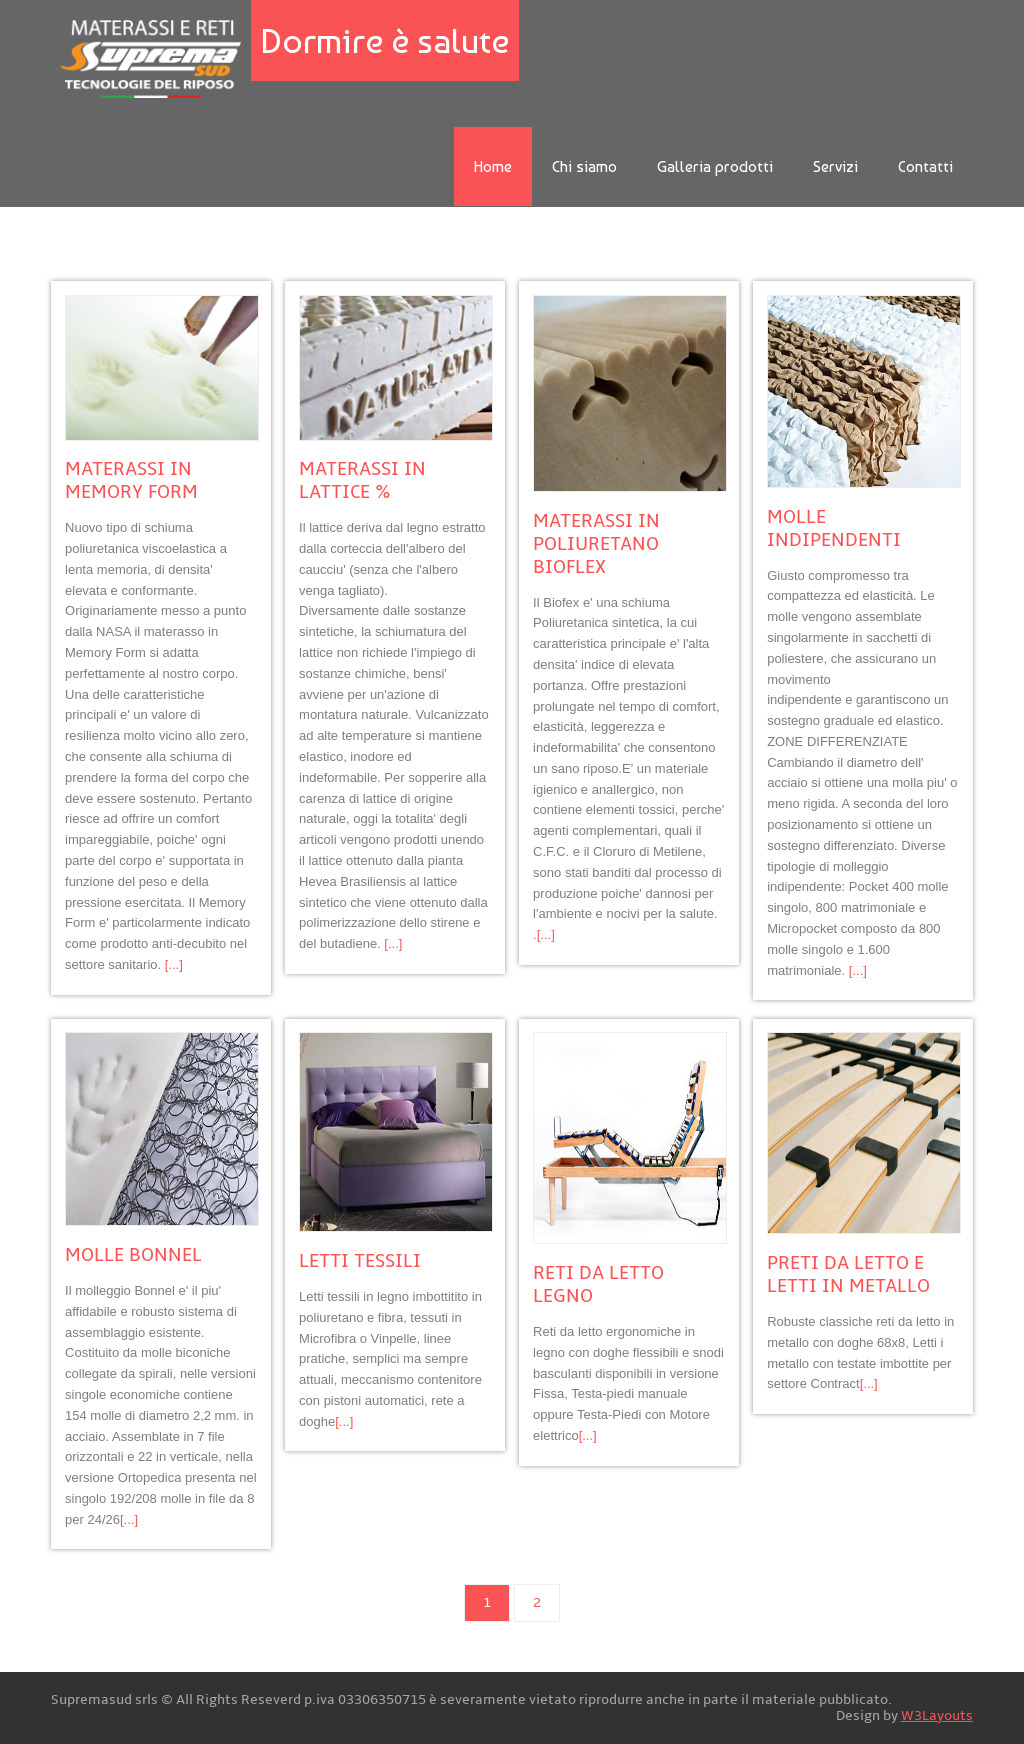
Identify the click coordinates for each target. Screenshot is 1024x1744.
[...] (174, 964)
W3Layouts (937, 1716)
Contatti (925, 166)
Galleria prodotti (715, 166)
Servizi (835, 166)
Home (493, 166)
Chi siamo (584, 166)
